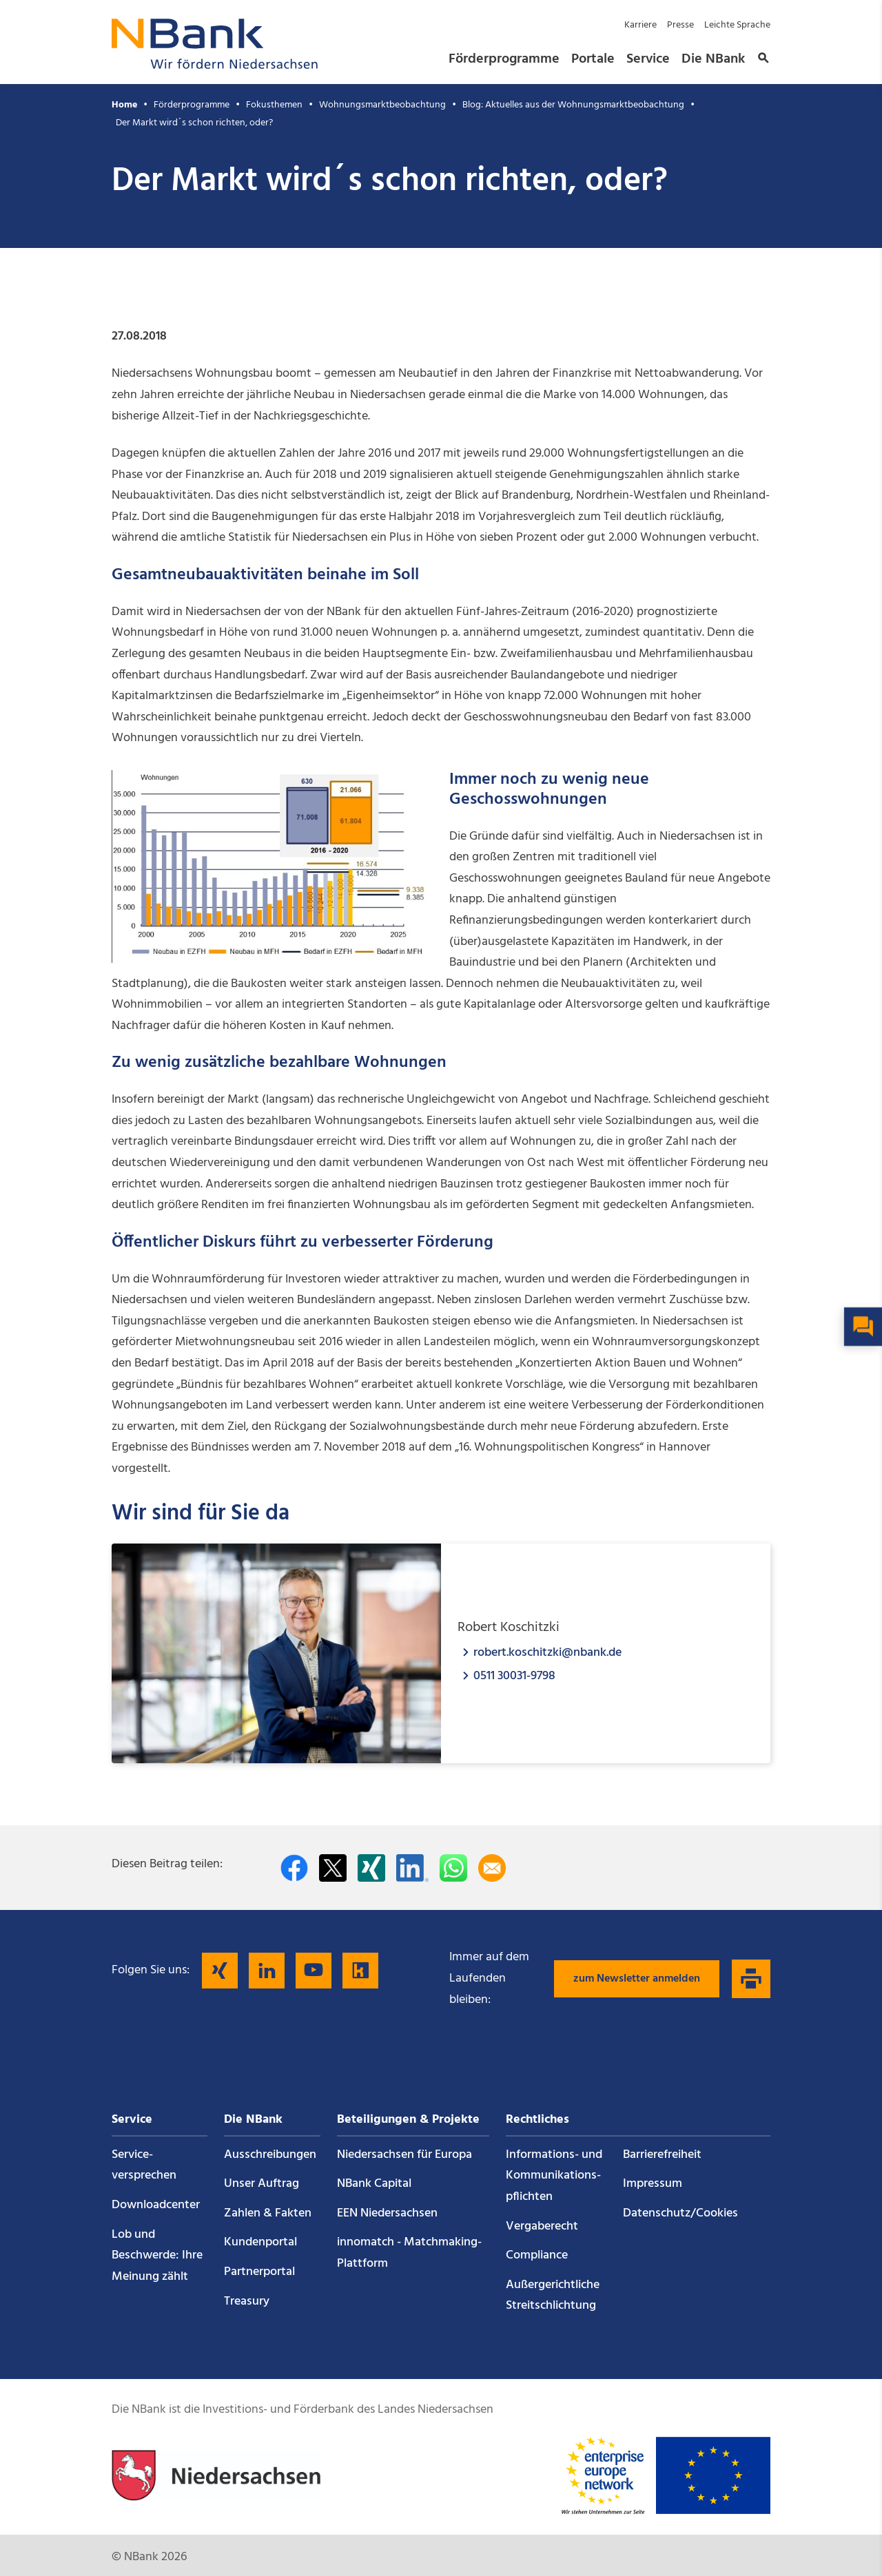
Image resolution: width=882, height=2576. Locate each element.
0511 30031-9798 (514, 1675)
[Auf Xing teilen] (371, 1868)
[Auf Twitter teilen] (333, 1868)
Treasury (246, 2302)
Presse (680, 25)
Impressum (652, 2184)
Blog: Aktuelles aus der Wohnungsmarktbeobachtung (573, 105)
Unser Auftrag (261, 2184)
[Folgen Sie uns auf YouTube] (313, 1971)
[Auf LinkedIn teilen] (412, 1868)
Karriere (640, 25)
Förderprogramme (504, 59)
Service (648, 59)
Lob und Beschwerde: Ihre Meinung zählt (157, 2256)
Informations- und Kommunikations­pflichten (554, 2176)
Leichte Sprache (737, 25)
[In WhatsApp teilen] (453, 1868)
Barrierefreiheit (662, 2155)
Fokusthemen (274, 105)
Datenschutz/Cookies (680, 2213)
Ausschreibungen (270, 2155)
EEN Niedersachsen (387, 2213)
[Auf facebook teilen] (294, 1868)
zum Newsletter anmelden (636, 1979)
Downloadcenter (156, 2205)
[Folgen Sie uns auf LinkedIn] (267, 1971)
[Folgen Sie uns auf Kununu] (360, 1971)
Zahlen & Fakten (267, 2213)
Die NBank (713, 59)
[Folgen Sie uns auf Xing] (220, 1971)
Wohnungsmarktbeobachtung (382, 105)
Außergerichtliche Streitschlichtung (552, 2295)
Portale (593, 59)
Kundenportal (260, 2242)
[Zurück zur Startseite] (215, 65)
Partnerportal (259, 2272)
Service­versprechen (144, 2165)
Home (124, 105)
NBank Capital (374, 2184)
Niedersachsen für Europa (404, 2155)
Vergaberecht (542, 2226)
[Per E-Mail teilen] (492, 1868)
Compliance (537, 2255)
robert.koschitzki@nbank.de (547, 1652)
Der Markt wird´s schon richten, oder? (194, 123)
